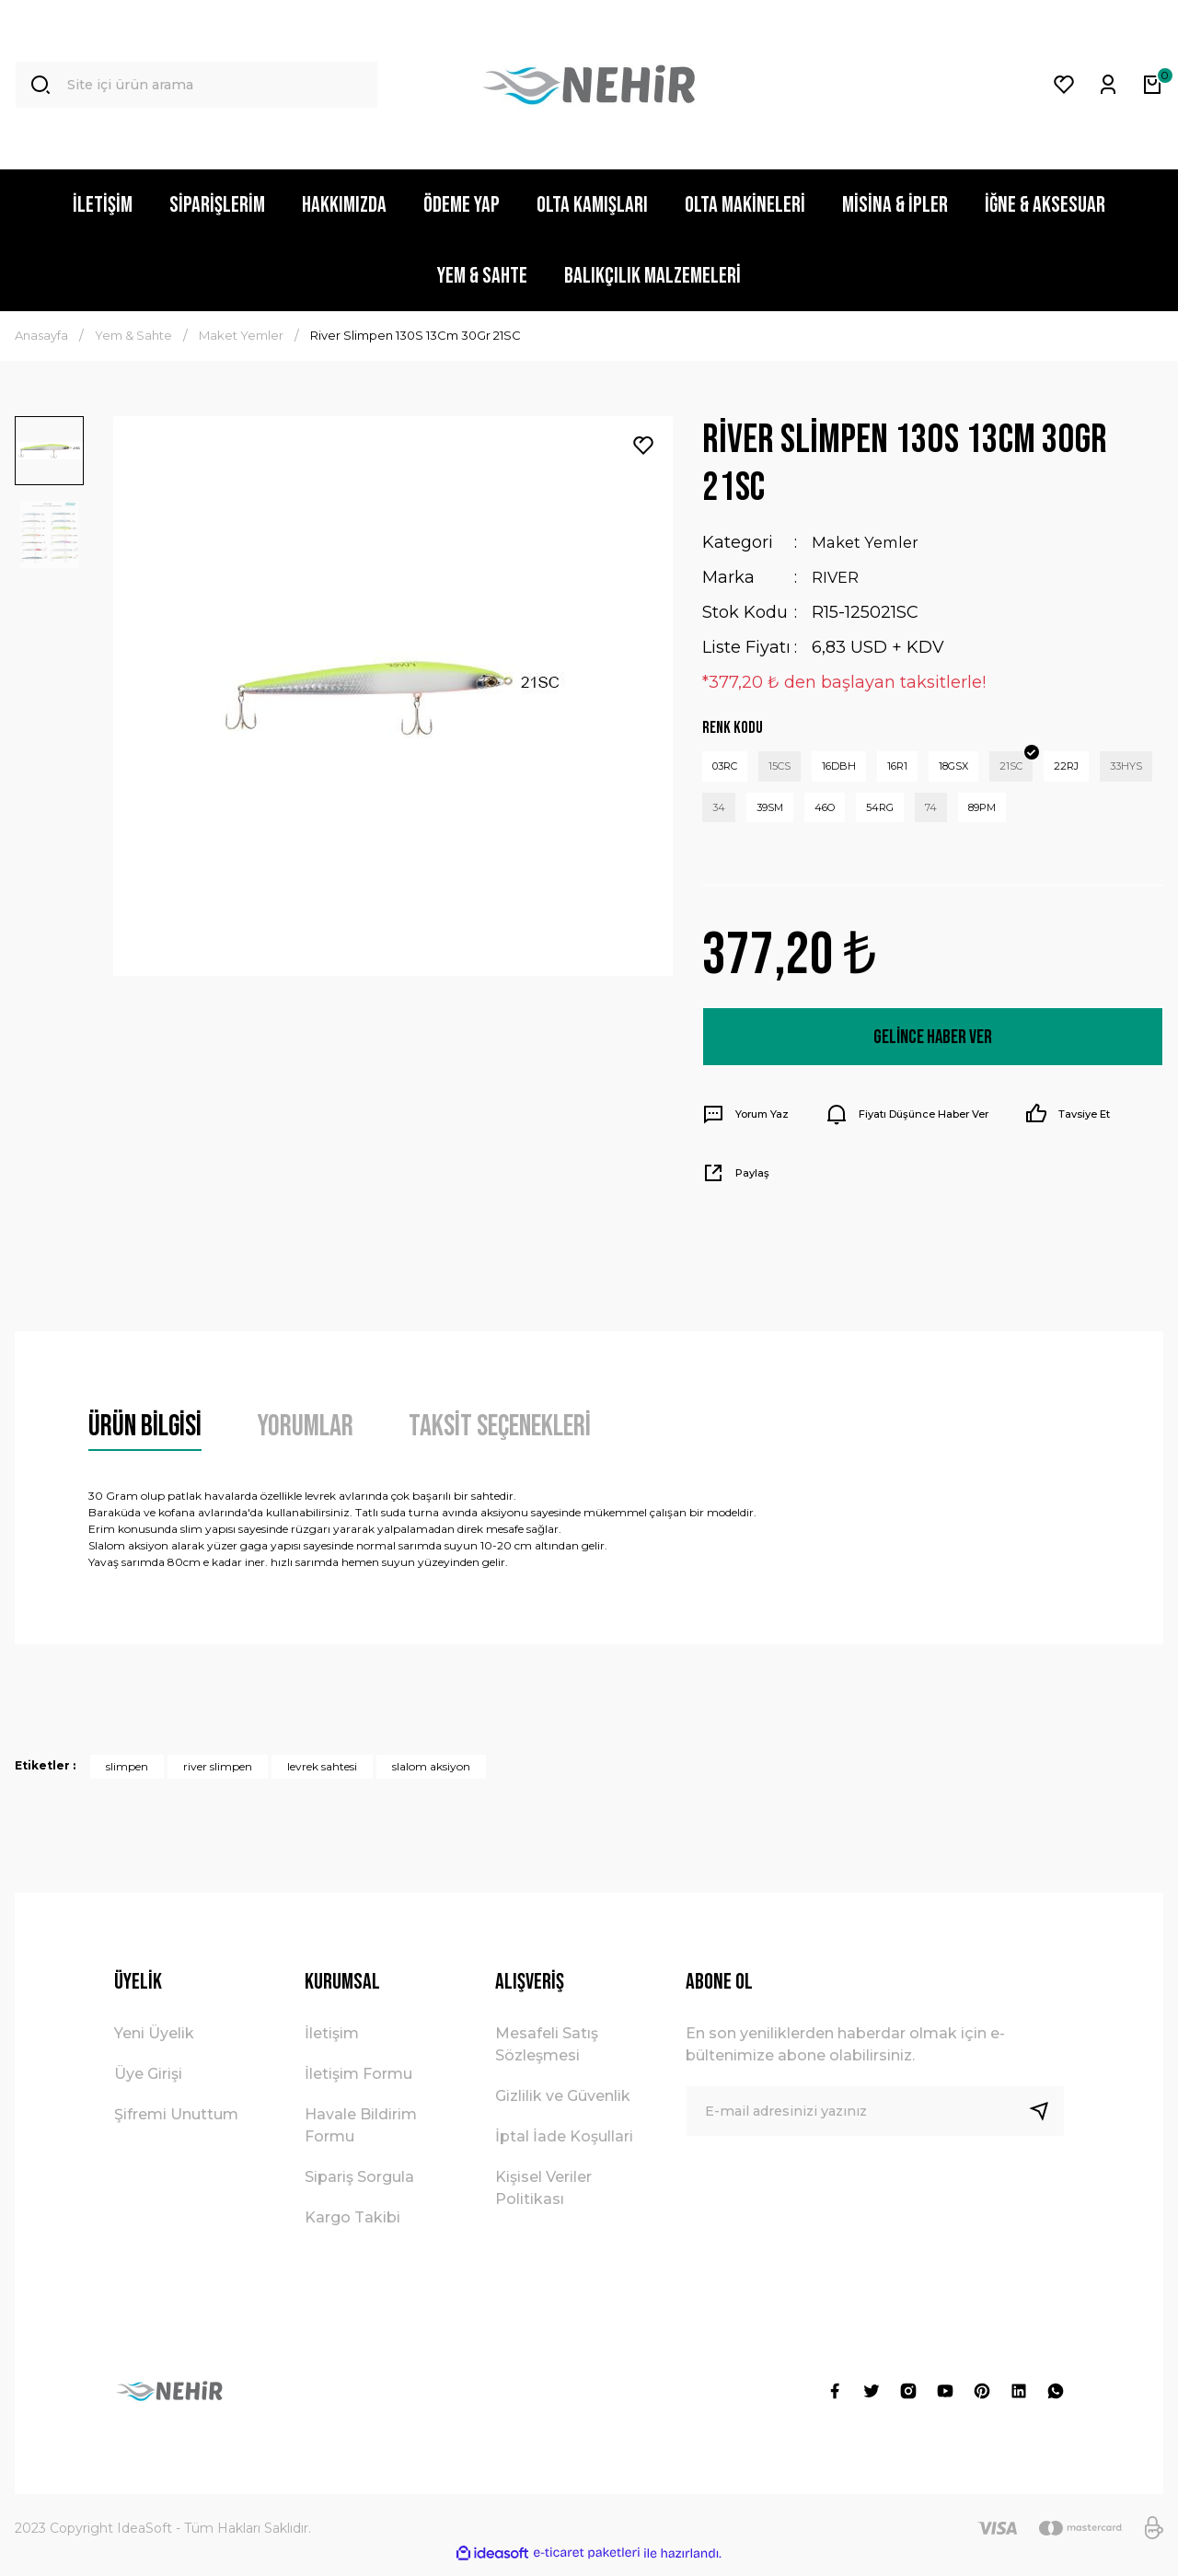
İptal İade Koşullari (564, 2146)
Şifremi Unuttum (176, 2124)
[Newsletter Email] (875, 2121)
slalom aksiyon (431, 1776)
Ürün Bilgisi (145, 1437)
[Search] (196, 84)
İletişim (332, 2043)
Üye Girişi (148, 2084)
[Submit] (1046, 2121)
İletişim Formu (358, 2084)
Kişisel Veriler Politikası (543, 2198)
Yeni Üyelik (154, 2043)
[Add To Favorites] (643, 446)
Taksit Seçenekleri (500, 1437)
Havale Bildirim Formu (361, 2135)
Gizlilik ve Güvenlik (562, 2106)
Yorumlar (305, 1437)
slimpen (127, 1776)
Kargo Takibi (352, 2227)
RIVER (837, 577)
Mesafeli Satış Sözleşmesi (546, 2054)
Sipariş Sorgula (359, 2187)
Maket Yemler (869, 542)
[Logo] (589, 85)
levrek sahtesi (322, 1776)
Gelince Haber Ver (932, 1046)
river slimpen (217, 1776)
